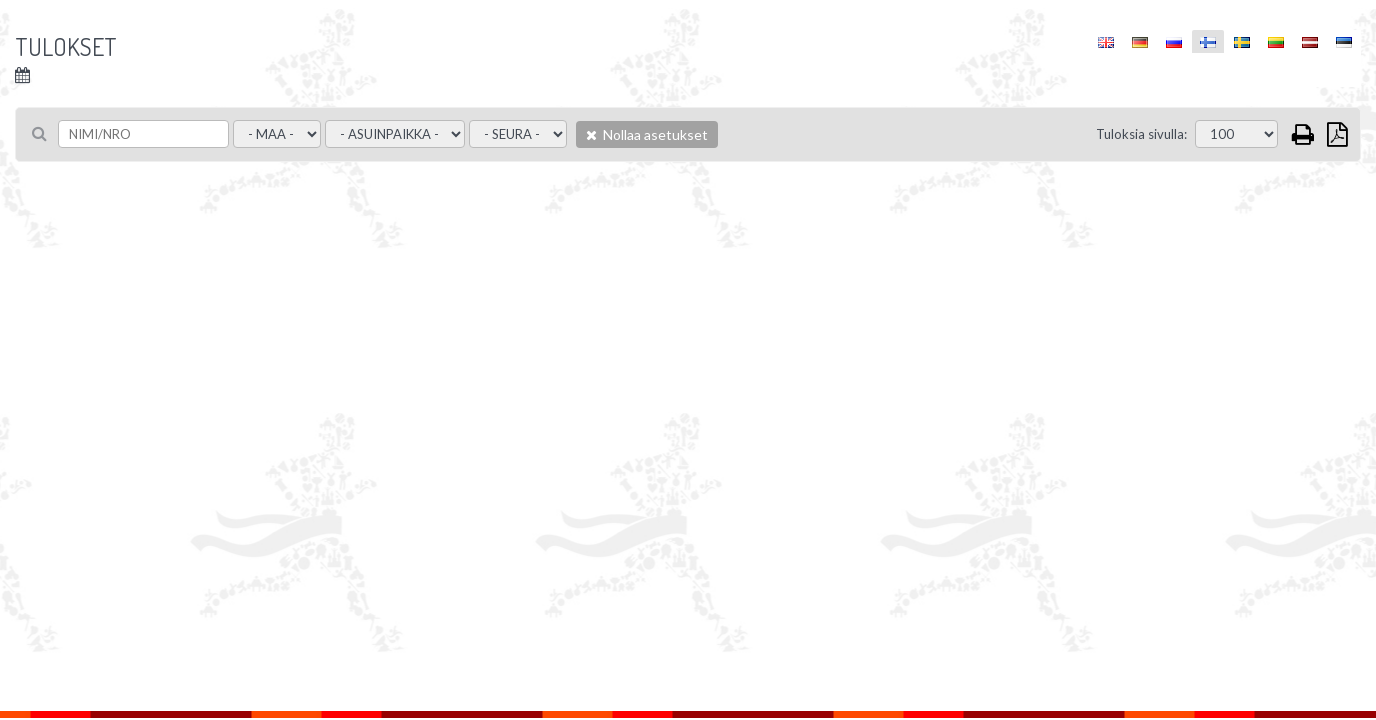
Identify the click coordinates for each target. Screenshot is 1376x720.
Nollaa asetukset (647, 134)
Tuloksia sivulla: (1141, 134)
